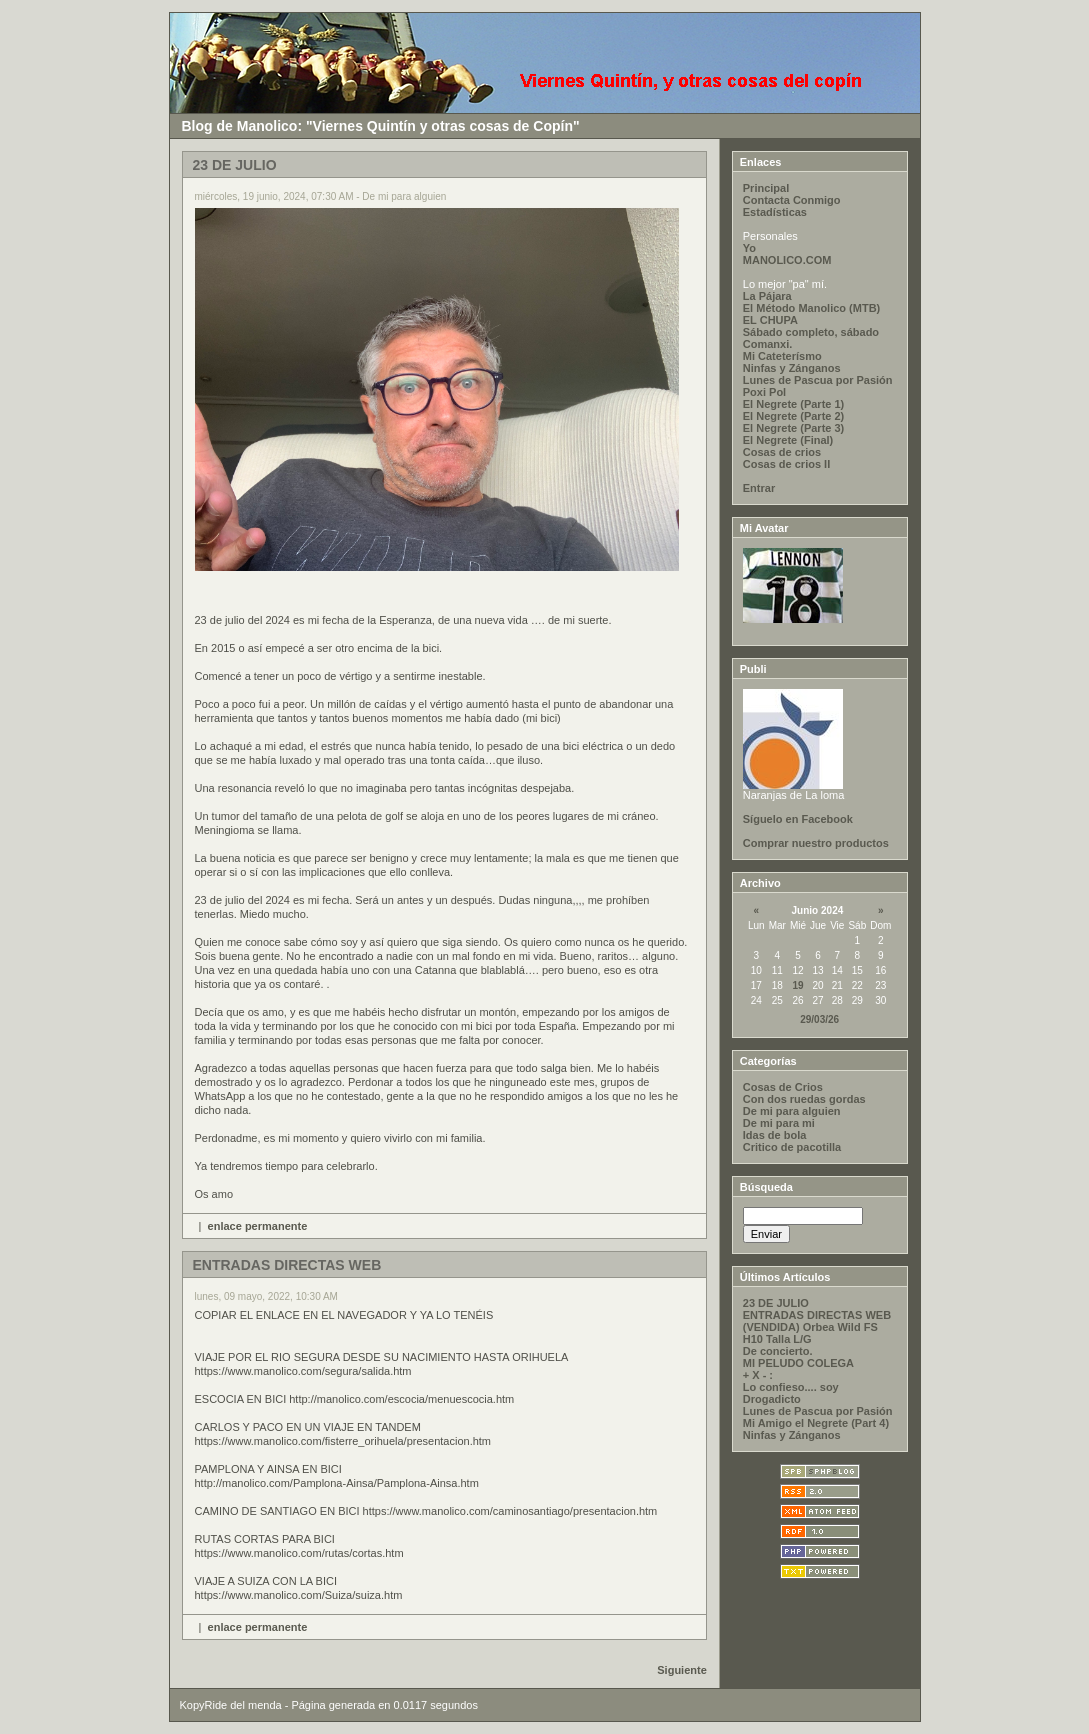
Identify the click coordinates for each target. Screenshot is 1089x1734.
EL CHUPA (770, 320)
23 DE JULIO (776, 1303)
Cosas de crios (782, 452)
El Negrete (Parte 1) (793, 404)
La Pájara (767, 296)
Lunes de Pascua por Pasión (818, 380)
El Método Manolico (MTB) (811, 308)
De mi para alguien (792, 1111)
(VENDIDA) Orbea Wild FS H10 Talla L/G (810, 1333)
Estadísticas (775, 212)
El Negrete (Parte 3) (793, 428)
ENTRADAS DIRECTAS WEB (817, 1315)
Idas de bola (775, 1135)
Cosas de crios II (786, 464)
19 (797, 985)
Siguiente (682, 1670)
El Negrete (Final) (788, 440)
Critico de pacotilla (792, 1147)
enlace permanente (258, 1226)
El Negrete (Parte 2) (793, 416)
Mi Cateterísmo (782, 356)
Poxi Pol (764, 392)
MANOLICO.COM (787, 260)
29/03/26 (819, 1019)
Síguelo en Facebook (798, 819)
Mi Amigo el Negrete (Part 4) (816, 1423)
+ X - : (758, 1375)
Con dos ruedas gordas (804, 1099)
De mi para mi (779, 1123)
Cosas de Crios (783, 1087)
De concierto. (778, 1351)
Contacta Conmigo (792, 200)
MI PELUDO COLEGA (798, 1363)
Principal (766, 188)
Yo (749, 248)
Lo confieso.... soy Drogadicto (791, 1393)
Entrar (759, 488)
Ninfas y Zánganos (792, 368)
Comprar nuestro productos (816, 843)
